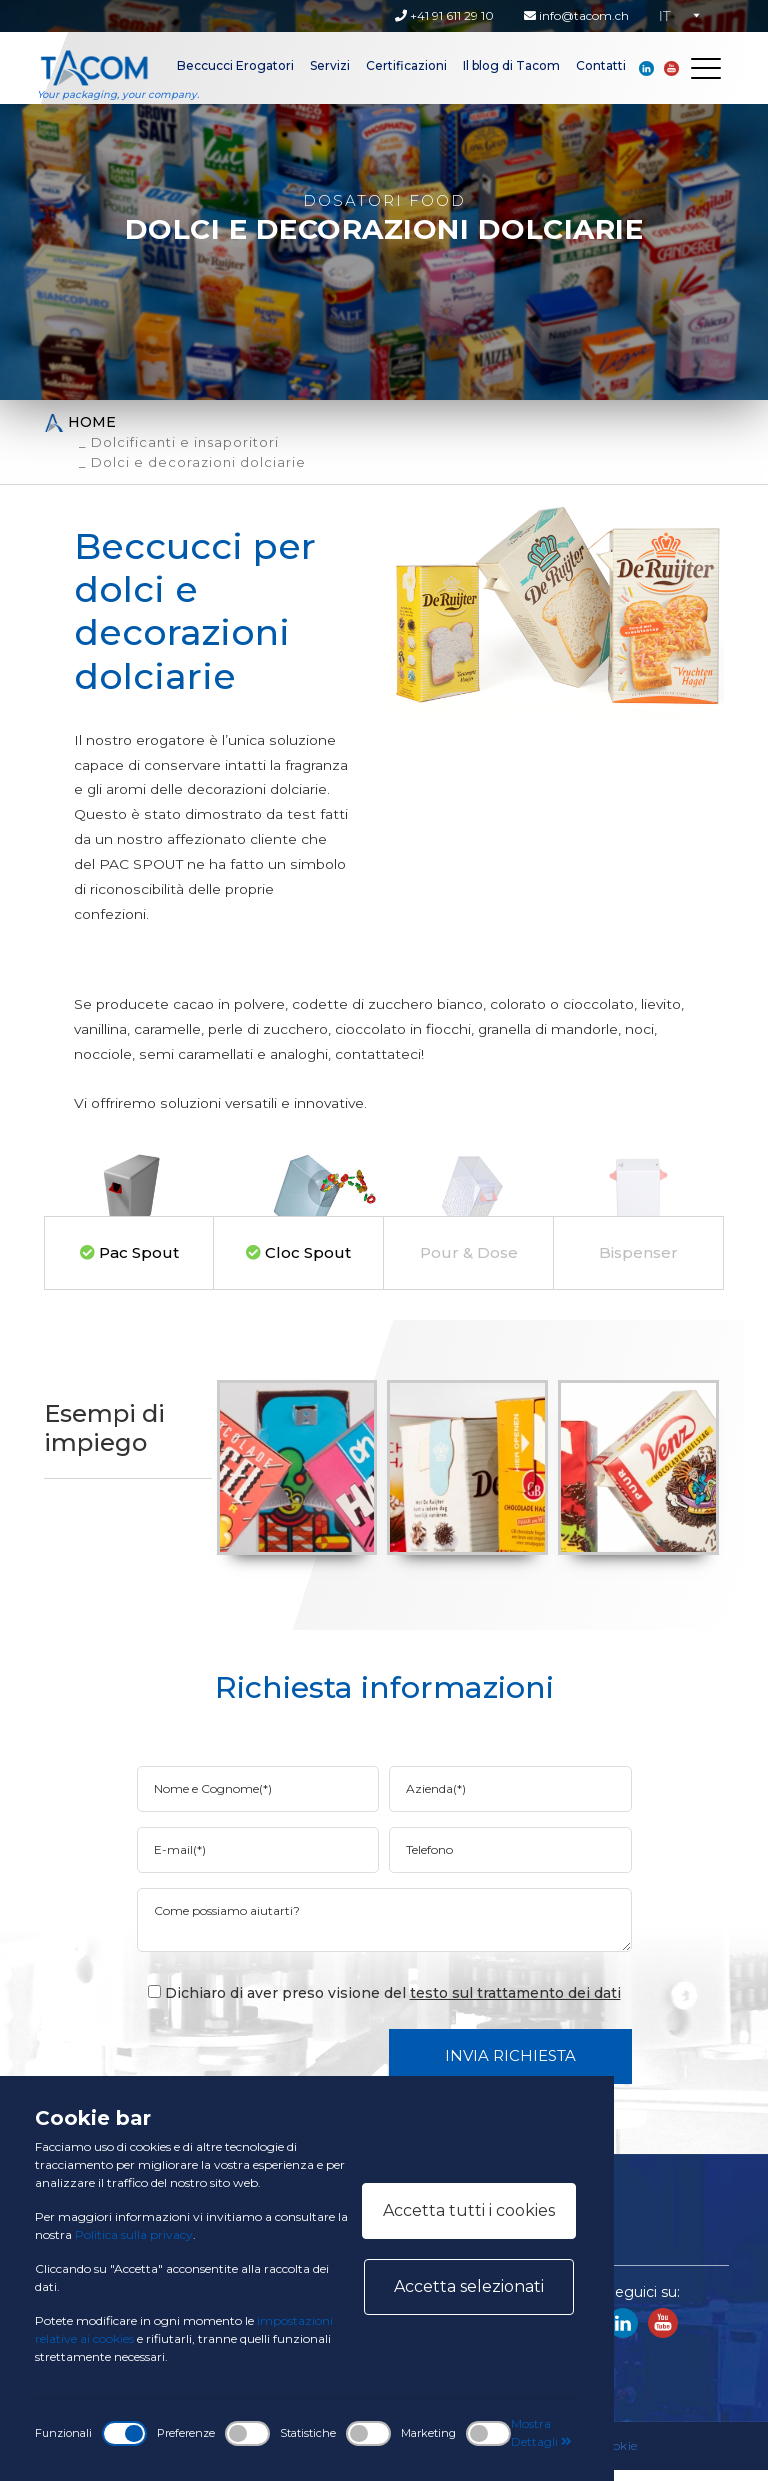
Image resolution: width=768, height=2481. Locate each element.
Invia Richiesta (510, 2066)
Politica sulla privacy (134, 2234)
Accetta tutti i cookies (469, 2210)
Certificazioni (406, 65)
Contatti (601, 65)
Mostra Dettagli (541, 2432)
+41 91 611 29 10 (444, 15)
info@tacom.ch (576, 15)
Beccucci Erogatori (235, 65)
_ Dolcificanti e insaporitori (179, 442)
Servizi (330, 65)
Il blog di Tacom (511, 65)
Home (80, 422)
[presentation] (299, 2066)
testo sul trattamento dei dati (515, 2004)
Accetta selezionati (469, 2286)
